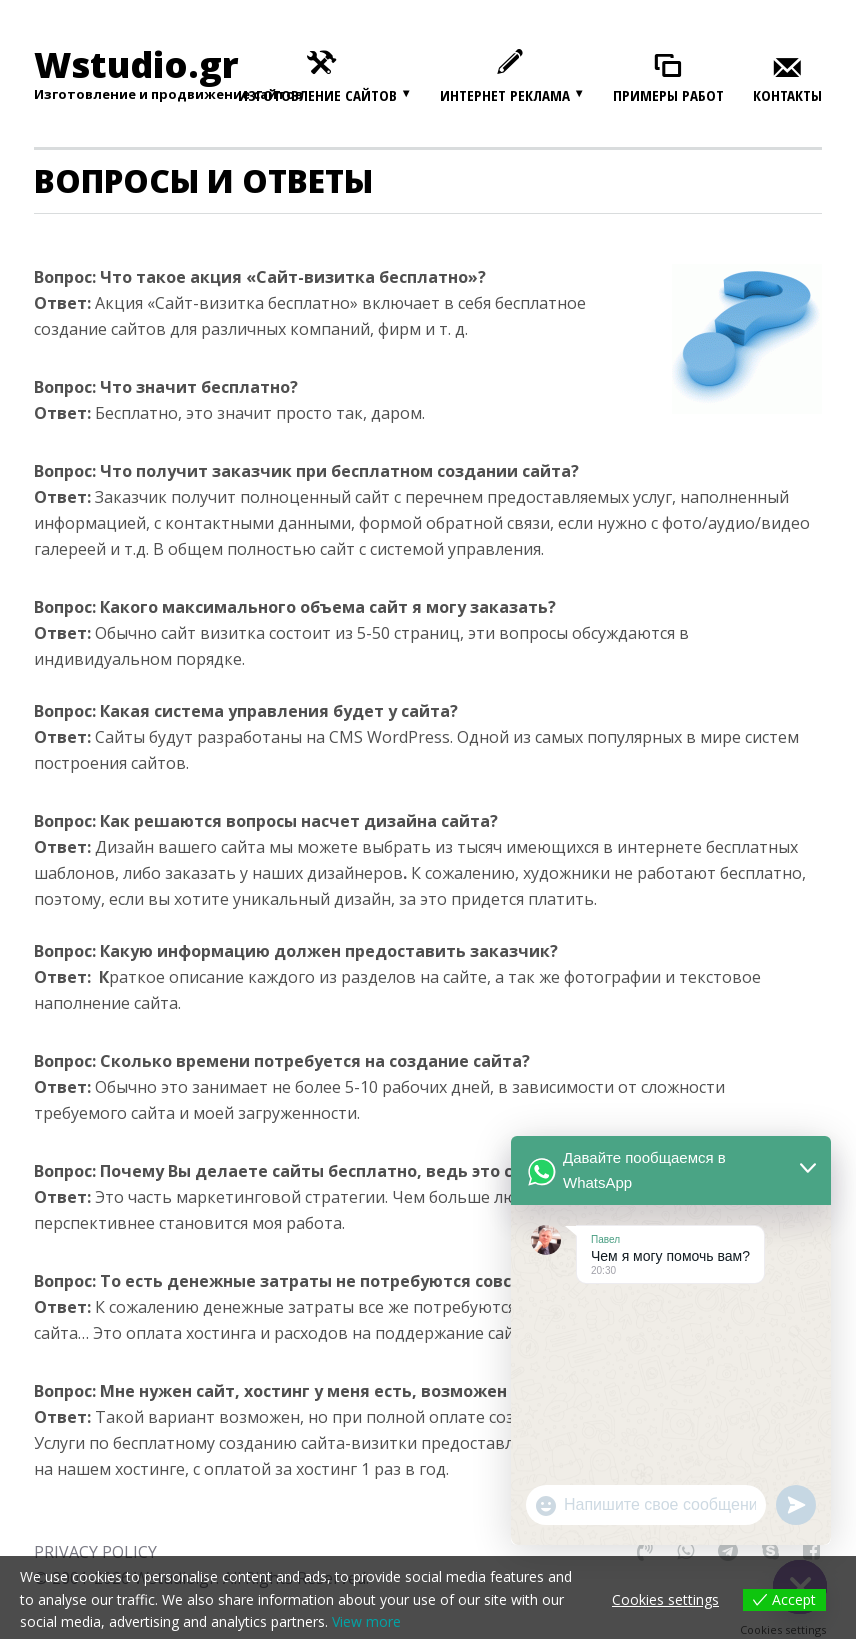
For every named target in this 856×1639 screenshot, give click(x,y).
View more (366, 1621)
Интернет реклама (505, 95)
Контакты (787, 95)
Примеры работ (668, 95)
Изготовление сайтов (317, 95)
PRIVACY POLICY (95, 1552)
